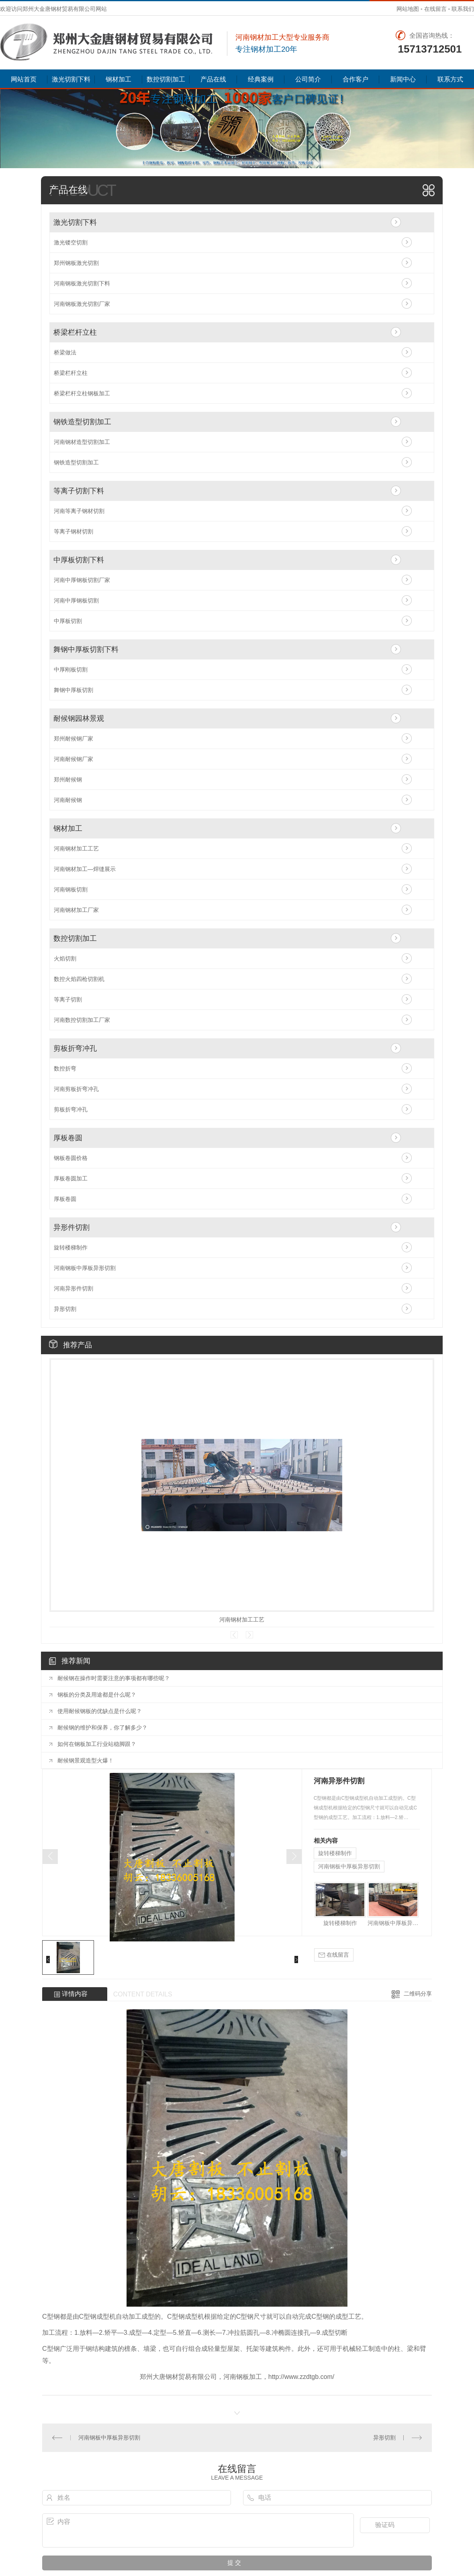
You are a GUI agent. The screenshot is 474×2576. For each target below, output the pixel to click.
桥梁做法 (65, 352)
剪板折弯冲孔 (75, 1048)
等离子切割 (68, 999)
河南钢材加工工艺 (76, 848)
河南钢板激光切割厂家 (82, 304)
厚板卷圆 (67, 1138)
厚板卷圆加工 (71, 1178)
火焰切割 (65, 958)
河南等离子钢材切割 (79, 511)
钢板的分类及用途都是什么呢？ (96, 1694)
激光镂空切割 (71, 242)
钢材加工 (118, 79)
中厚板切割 (68, 621)
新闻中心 (403, 79)
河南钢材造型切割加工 (82, 442)
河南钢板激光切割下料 (82, 283)
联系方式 (450, 79)
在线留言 (435, 9)
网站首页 (24, 79)
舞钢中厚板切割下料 (85, 649)
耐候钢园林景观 (78, 718)
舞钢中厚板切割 (73, 690)
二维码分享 (418, 1993)
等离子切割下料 (78, 491)
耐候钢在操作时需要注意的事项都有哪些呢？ (113, 1678)
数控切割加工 (166, 79)
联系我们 (463, 9)
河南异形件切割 (73, 1288)
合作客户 (355, 79)
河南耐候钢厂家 (73, 759)
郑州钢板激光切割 (76, 263)
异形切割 (65, 1309)
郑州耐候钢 (68, 779)
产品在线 (213, 79)
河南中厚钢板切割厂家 (82, 580)
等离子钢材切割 (73, 531)
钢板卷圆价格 (71, 1158)
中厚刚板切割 (71, 669)
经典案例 (261, 79)
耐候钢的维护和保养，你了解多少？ (102, 1727)
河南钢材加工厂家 (76, 910)
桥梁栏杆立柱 (75, 332)
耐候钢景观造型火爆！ (85, 1760)
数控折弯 (65, 1068)
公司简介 (308, 79)
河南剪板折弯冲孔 (76, 1089)
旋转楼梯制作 (71, 1247)
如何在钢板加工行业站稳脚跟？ (96, 1744)
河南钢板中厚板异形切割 (85, 1268)
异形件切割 (71, 1227)
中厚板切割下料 (78, 560)
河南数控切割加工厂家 (82, 1020)
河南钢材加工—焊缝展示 (85, 869)
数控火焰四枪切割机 (79, 979)
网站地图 (407, 9)
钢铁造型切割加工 (82, 422)
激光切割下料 (71, 79)
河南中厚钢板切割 (76, 600)
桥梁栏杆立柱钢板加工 (82, 393)
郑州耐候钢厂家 (73, 738)
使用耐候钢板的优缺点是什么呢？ (99, 1711)
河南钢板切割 (71, 889)
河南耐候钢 (68, 800)
